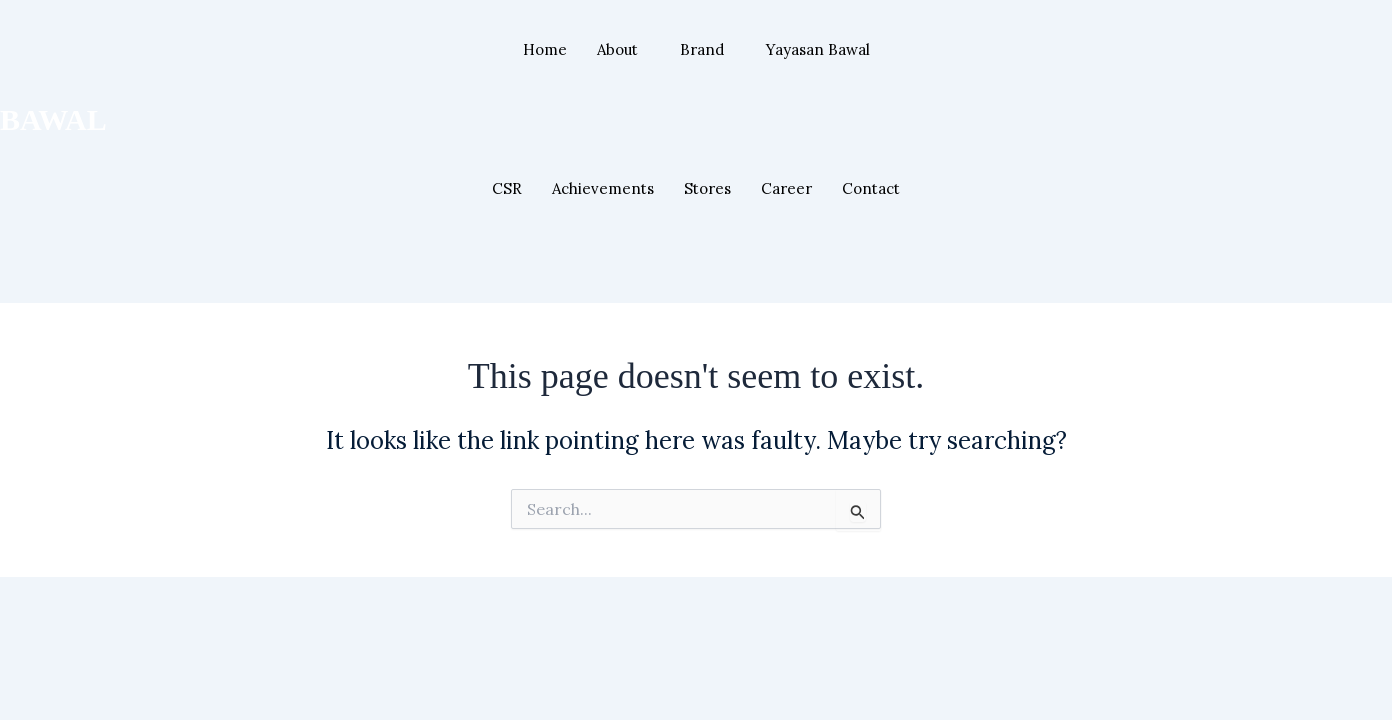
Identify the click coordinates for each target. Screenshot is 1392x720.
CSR (507, 188)
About (617, 49)
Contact (871, 188)
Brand (702, 49)
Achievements (603, 188)
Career (786, 188)
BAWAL (53, 119)
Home (545, 49)
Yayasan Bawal (818, 49)
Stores (707, 188)
